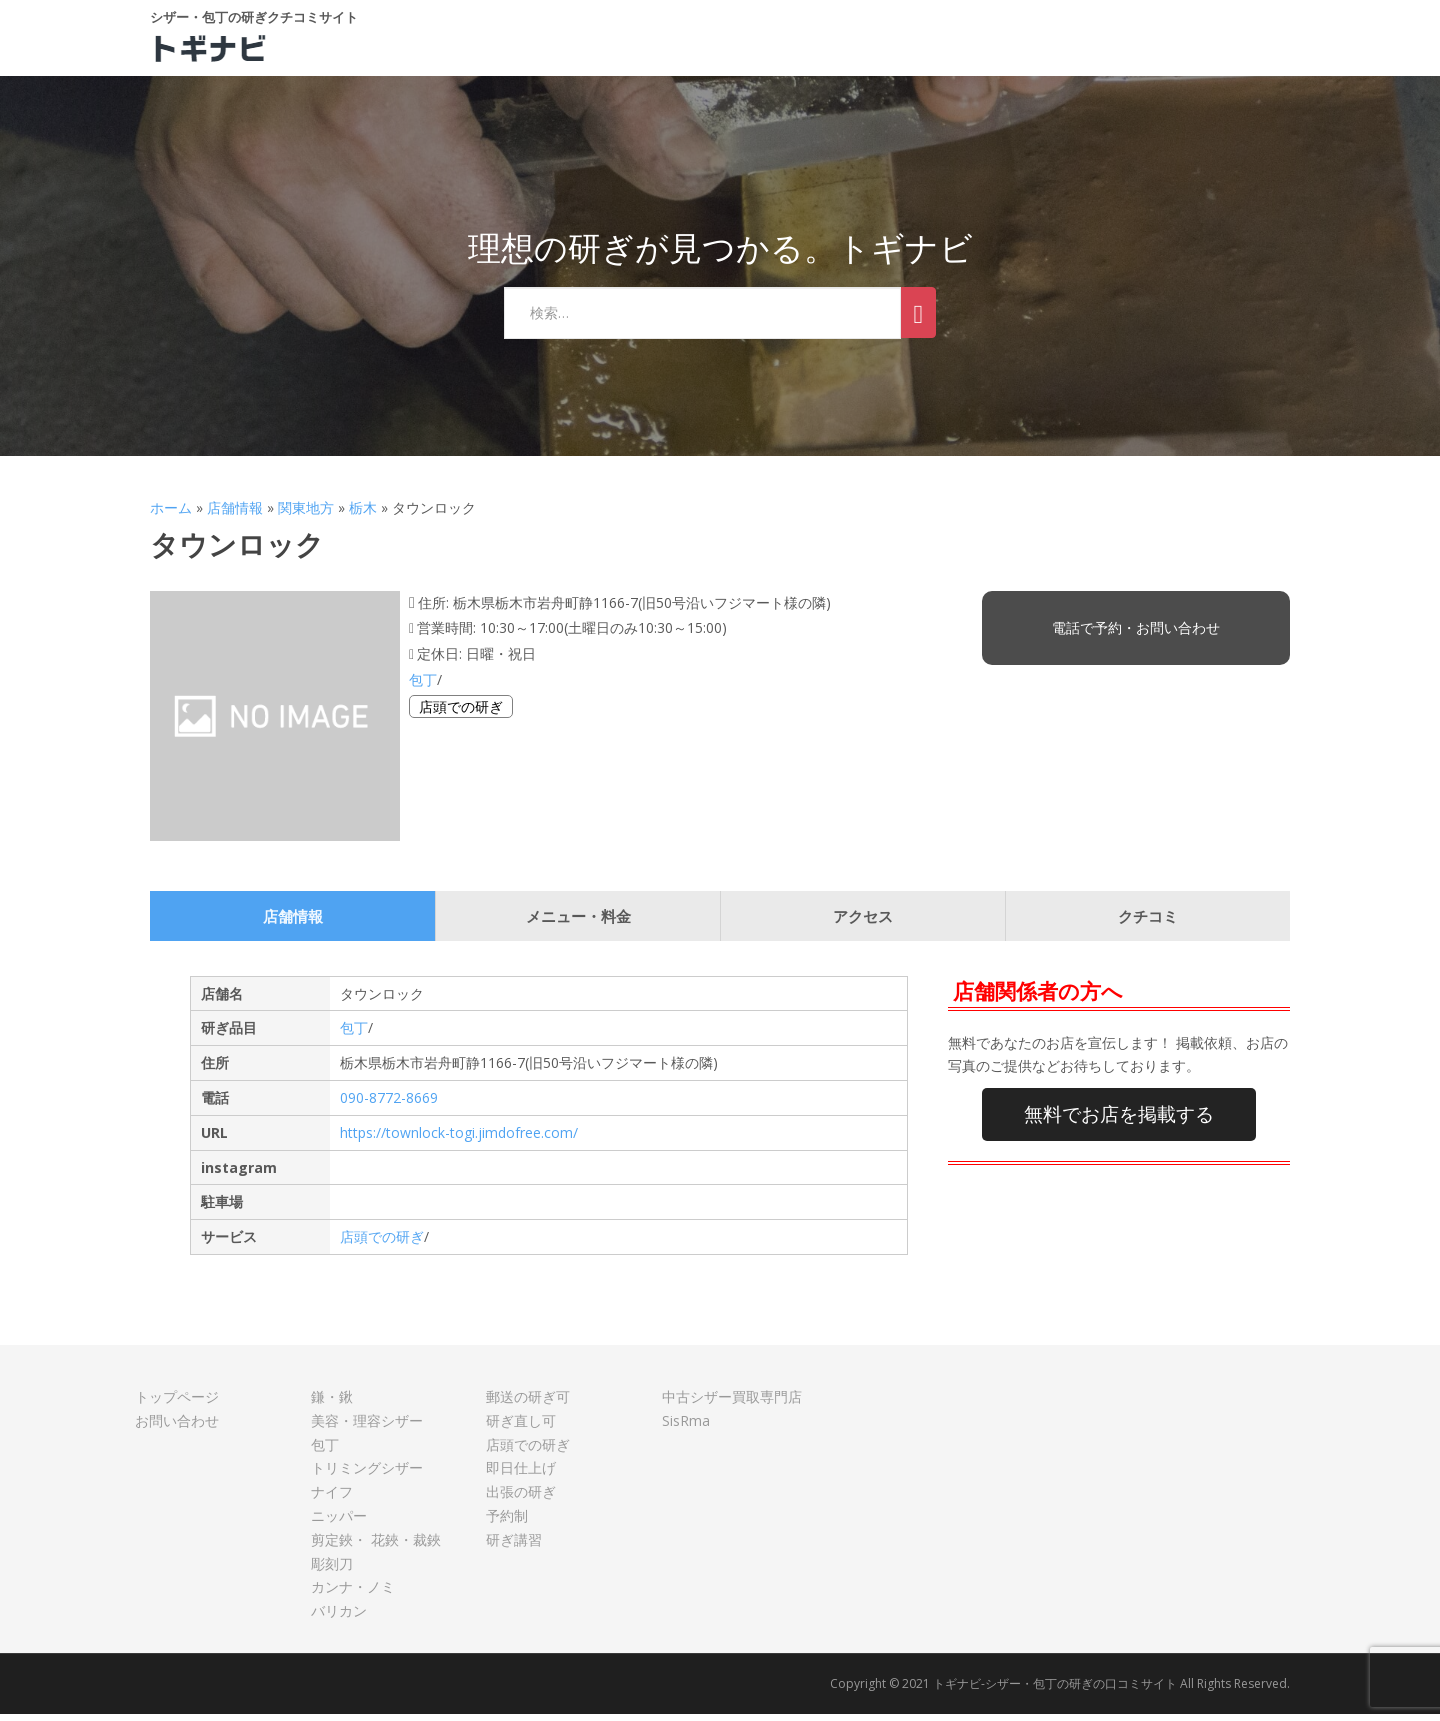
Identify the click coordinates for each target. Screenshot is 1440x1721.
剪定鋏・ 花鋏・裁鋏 (376, 1546)
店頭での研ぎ (461, 713)
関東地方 (306, 514)
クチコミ (1148, 923)
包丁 (423, 686)
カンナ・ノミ (353, 1593)
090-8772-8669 (389, 1104)
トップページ (177, 1403)
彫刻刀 (332, 1570)
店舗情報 (235, 514)
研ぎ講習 (514, 1546)
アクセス (863, 923)
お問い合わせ (177, 1427)
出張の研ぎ (521, 1498)
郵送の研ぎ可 (528, 1403)
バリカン (339, 1617)
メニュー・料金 (578, 923)
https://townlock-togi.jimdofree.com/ (459, 1139)
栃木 (363, 514)
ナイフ (332, 1498)
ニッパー (339, 1522)
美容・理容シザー (367, 1427)
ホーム (171, 514)
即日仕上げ (521, 1474)
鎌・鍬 (332, 1403)
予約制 (507, 1522)
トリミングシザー (367, 1474)
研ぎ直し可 (521, 1427)
